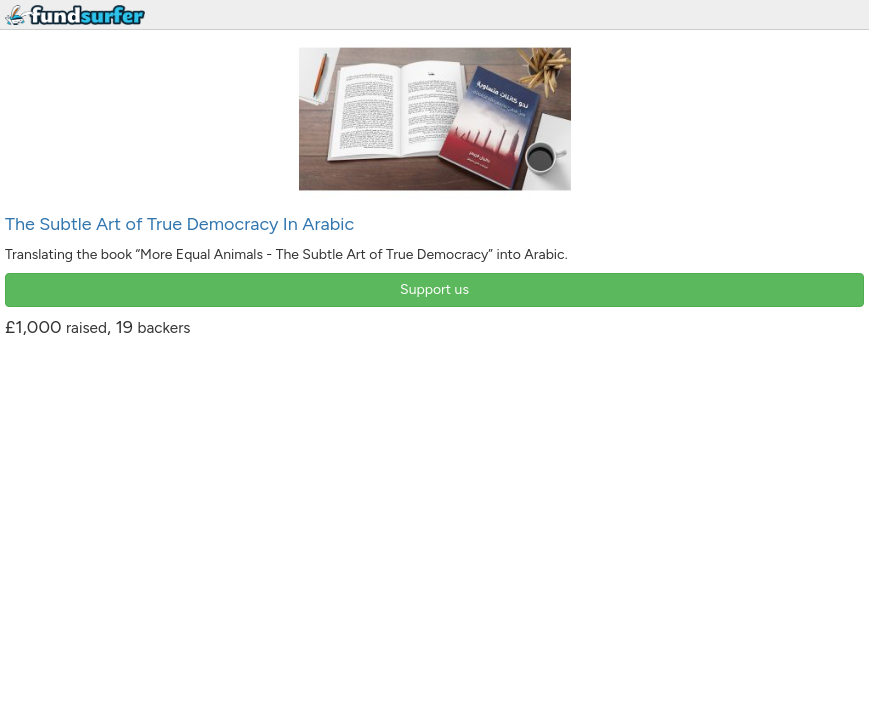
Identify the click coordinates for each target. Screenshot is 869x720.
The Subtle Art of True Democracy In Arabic (179, 224)
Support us (434, 289)
